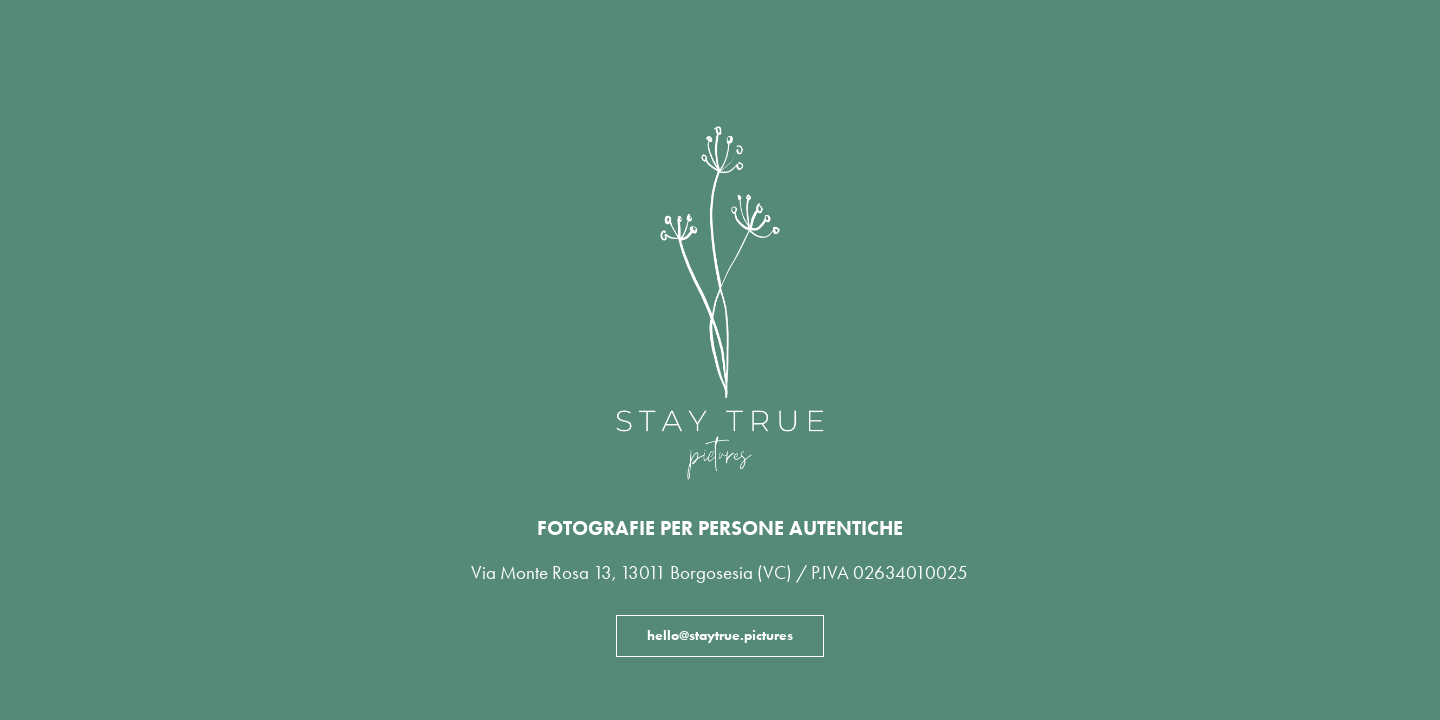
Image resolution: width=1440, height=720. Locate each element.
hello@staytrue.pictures (720, 635)
